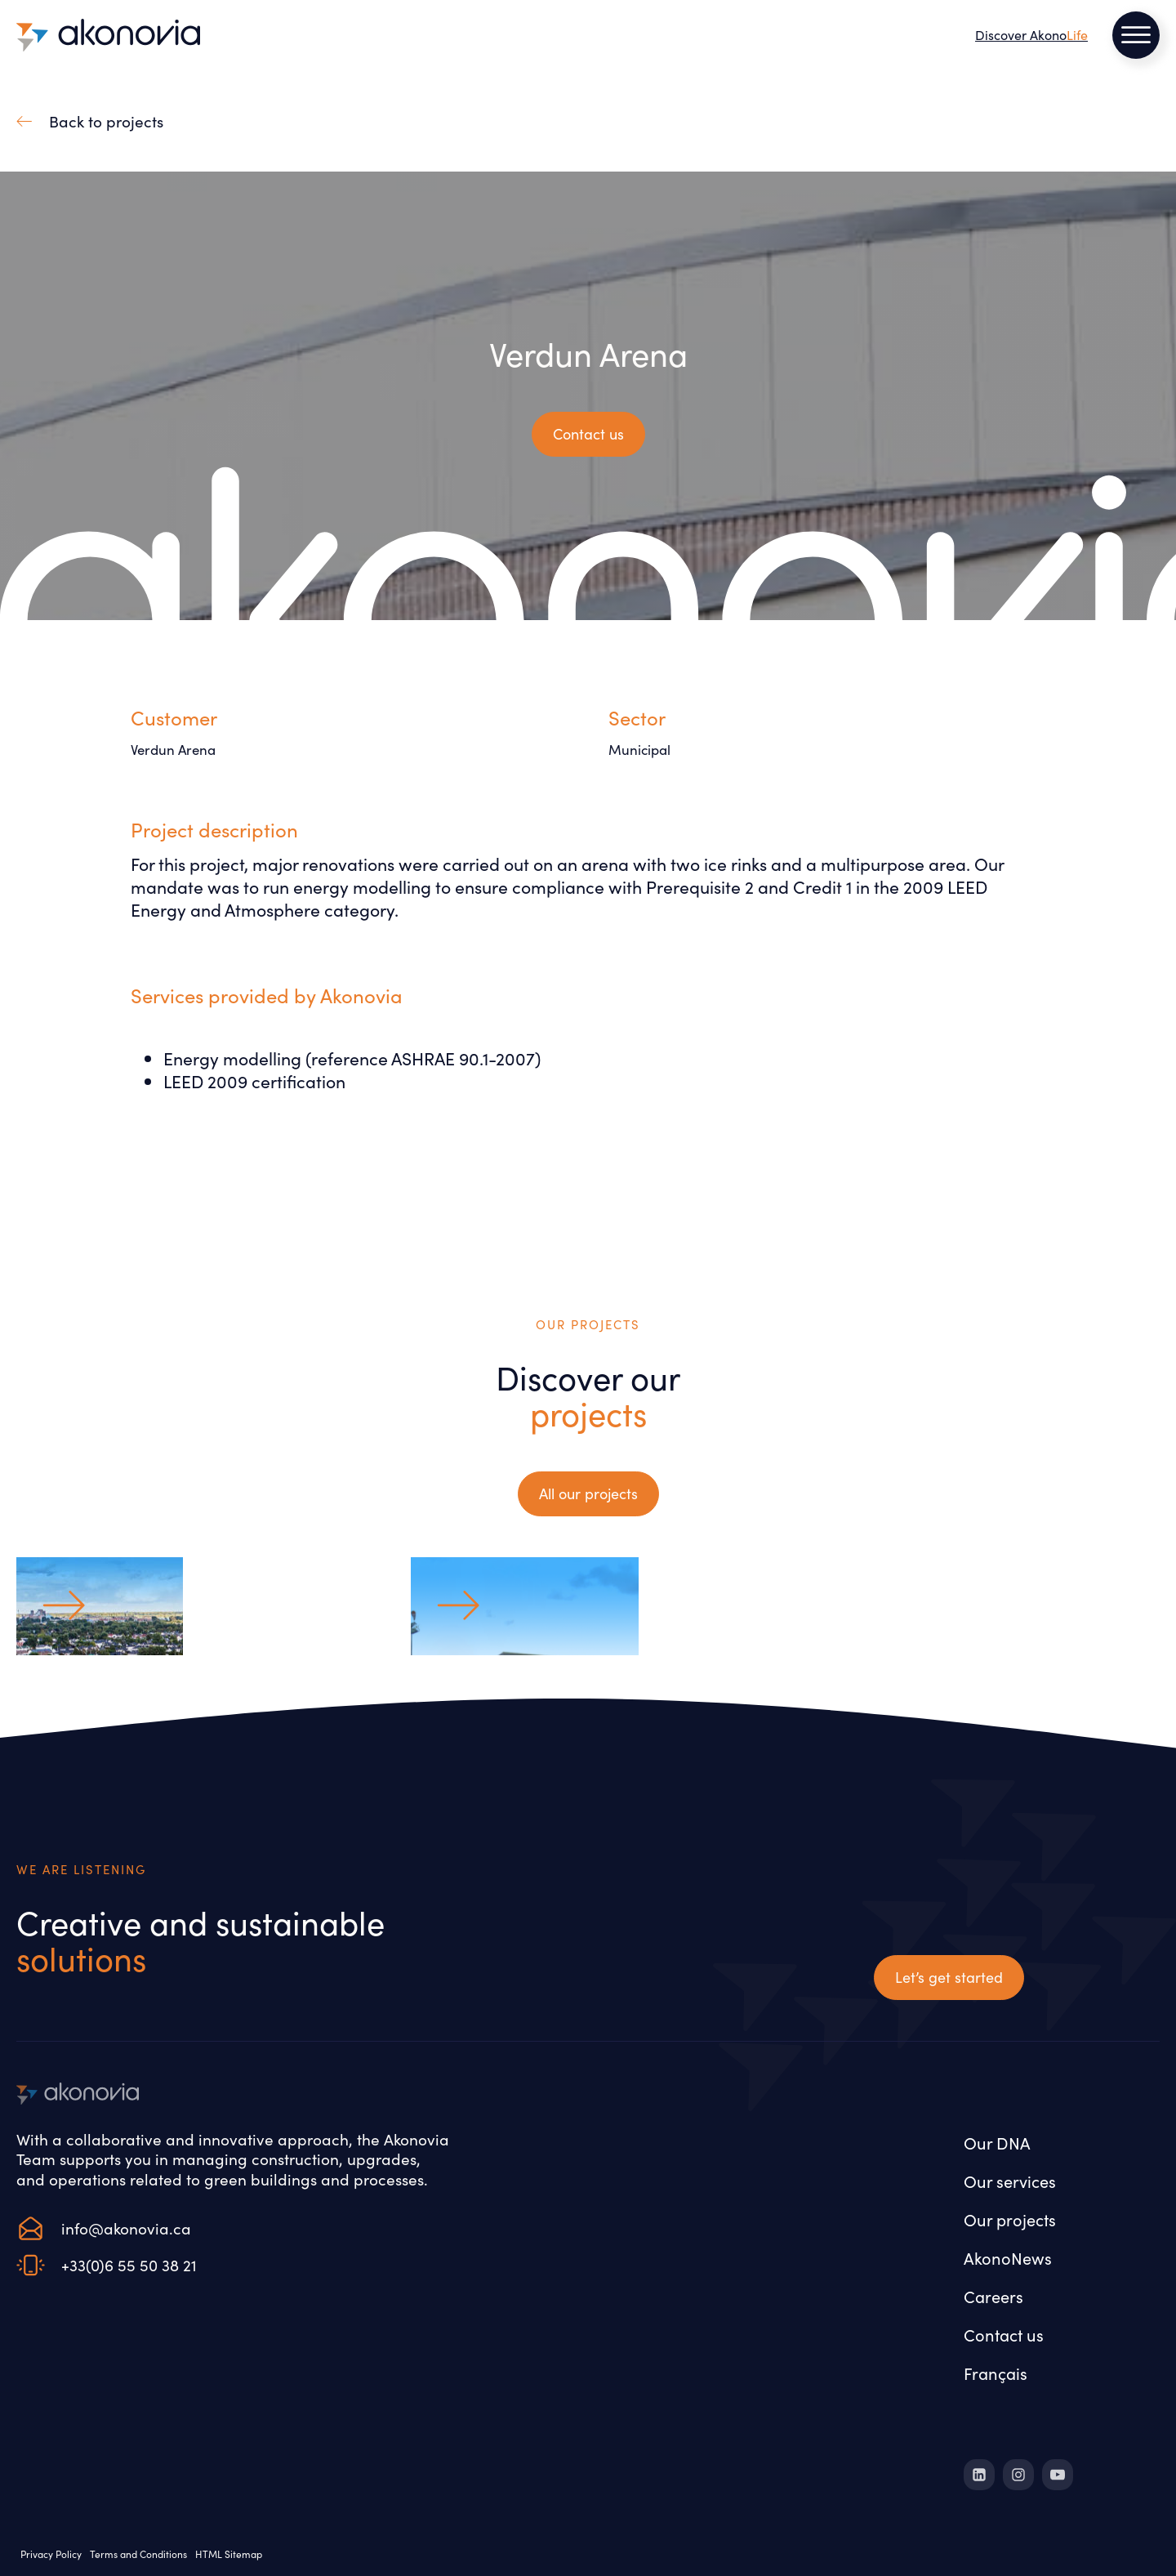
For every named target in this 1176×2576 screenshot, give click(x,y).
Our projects (1010, 2219)
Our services (1010, 2180)
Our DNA (997, 2142)
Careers (993, 2295)
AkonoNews (1008, 2257)
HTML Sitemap (228, 2553)
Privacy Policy (51, 2553)
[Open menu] (1136, 35)
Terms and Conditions (138, 2553)
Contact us (1004, 2334)
